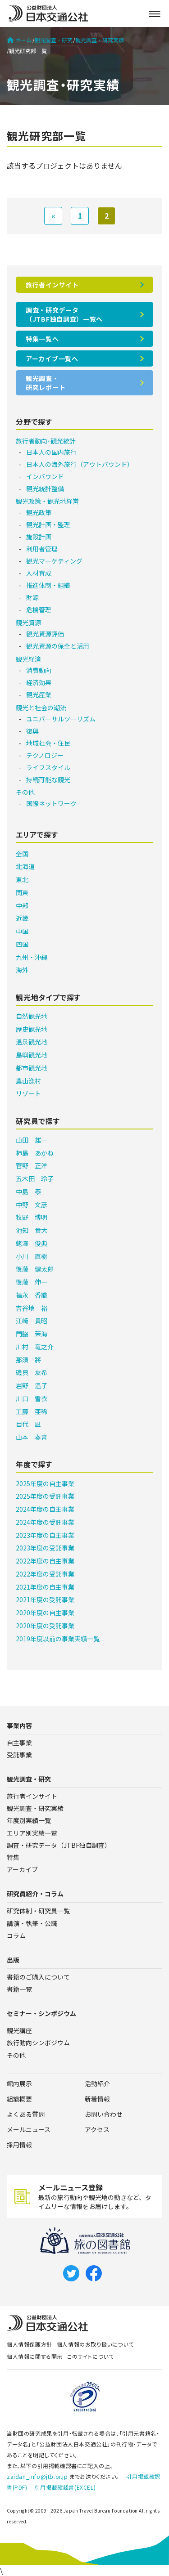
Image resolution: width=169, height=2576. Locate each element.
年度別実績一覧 (29, 1820)
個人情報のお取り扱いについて (95, 2344)
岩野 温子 (31, 1385)
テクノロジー (45, 755)
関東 (22, 892)
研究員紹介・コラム (35, 1893)
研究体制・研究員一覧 (38, 1910)
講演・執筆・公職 (32, 1923)
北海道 (25, 866)
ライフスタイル (48, 767)
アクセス (97, 2129)
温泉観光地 (31, 1041)
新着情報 (97, 2098)
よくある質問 (26, 2114)
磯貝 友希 (31, 1372)
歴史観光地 (31, 1029)
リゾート (28, 1093)
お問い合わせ (104, 2114)
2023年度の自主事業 (45, 1535)
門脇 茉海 (31, 1333)
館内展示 (19, 2083)
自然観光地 (31, 1016)
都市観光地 (31, 1067)
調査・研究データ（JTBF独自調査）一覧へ (64, 314)
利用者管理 (42, 548)
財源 (32, 597)
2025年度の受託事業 (45, 1496)
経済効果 (38, 682)
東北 (22, 879)
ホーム (19, 40)
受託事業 (19, 1754)
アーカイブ (22, 1869)
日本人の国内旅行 (51, 452)
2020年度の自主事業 (45, 1612)
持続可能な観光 (48, 779)
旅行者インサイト (52, 284)
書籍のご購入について (38, 1976)
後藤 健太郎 (35, 1268)
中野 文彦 (31, 1204)
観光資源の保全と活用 (57, 645)
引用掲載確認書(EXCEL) (65, 2487)
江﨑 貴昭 (31, 1320)
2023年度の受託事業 (45, 1547)
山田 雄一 (31, 1139)
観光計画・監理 (48, 524)
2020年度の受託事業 (45, 1625)
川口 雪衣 (31, 1398)
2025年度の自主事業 (45, 1483)
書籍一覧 (19, 1989)
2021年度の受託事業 (45, 1599)
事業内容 (19, 1725)
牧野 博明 (31, 1217)
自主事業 (19, 1742)
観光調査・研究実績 (99, 40)
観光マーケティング (54, 560)
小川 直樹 (31, 1256)
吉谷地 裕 (31, 1308)
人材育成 (38, 573)
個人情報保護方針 (29, 2344)
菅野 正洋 (31, 1165)
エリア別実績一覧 (32, 1832)
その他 (25, 792)
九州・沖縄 (31, 957)
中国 (22, 931)
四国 (22, 944)
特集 (13, 1857)
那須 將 (28, 1359)
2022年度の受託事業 (45, 1573)
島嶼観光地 (31, 1054)
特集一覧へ (42, 338)
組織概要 (19, 2098)
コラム (16, 1935)
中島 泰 (28, 1191)
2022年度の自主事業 (45, 1560)
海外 (22, 969)
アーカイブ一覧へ (52, 358)
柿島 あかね (35, 1152)
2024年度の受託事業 (45, 1522)
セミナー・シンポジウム (41, 2013)
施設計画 (38, 536)
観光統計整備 (45, 488)
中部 (22, 905)
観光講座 (19, 2030)
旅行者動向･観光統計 (46, 440)
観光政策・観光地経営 (47, 501)
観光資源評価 (45, 633)
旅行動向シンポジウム (38, 2042)
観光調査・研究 (54, 40)
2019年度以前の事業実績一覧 (58, 1638)
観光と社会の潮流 (41, 707)
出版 (13, 1959)
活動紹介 (97, 2083)
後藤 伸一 (31, 1281)
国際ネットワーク (51, 803)
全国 (22, 853)
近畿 (22, 918)
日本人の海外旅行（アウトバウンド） (79, 464)
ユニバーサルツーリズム (61, 718)
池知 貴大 (31, 1230)
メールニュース (28, 2129)
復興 (32, 730)
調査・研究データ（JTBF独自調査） (59, 1845)
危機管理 (38, 609)
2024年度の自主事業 (45, 1509)
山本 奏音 (31, 1437)
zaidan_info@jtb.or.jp (37, 2476)
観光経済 (28, 658)
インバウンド (45, 476)
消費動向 (38, 670)
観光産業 (38, 694)
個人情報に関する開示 (35, 2356)
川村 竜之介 (35, 1346)
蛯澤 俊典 (31, 1243)
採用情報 (19, 2144)
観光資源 (28, 622)
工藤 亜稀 (31, 1411)
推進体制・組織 (48, 585)
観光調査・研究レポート (45, 383)
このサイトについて (90, 2356)
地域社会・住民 (48, 743)
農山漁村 (28, 1080)
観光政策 (38, 512)
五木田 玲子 (35, 1178)
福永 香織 (31, 1294)
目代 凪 (28, 1424)
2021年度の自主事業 (45, 1586)
